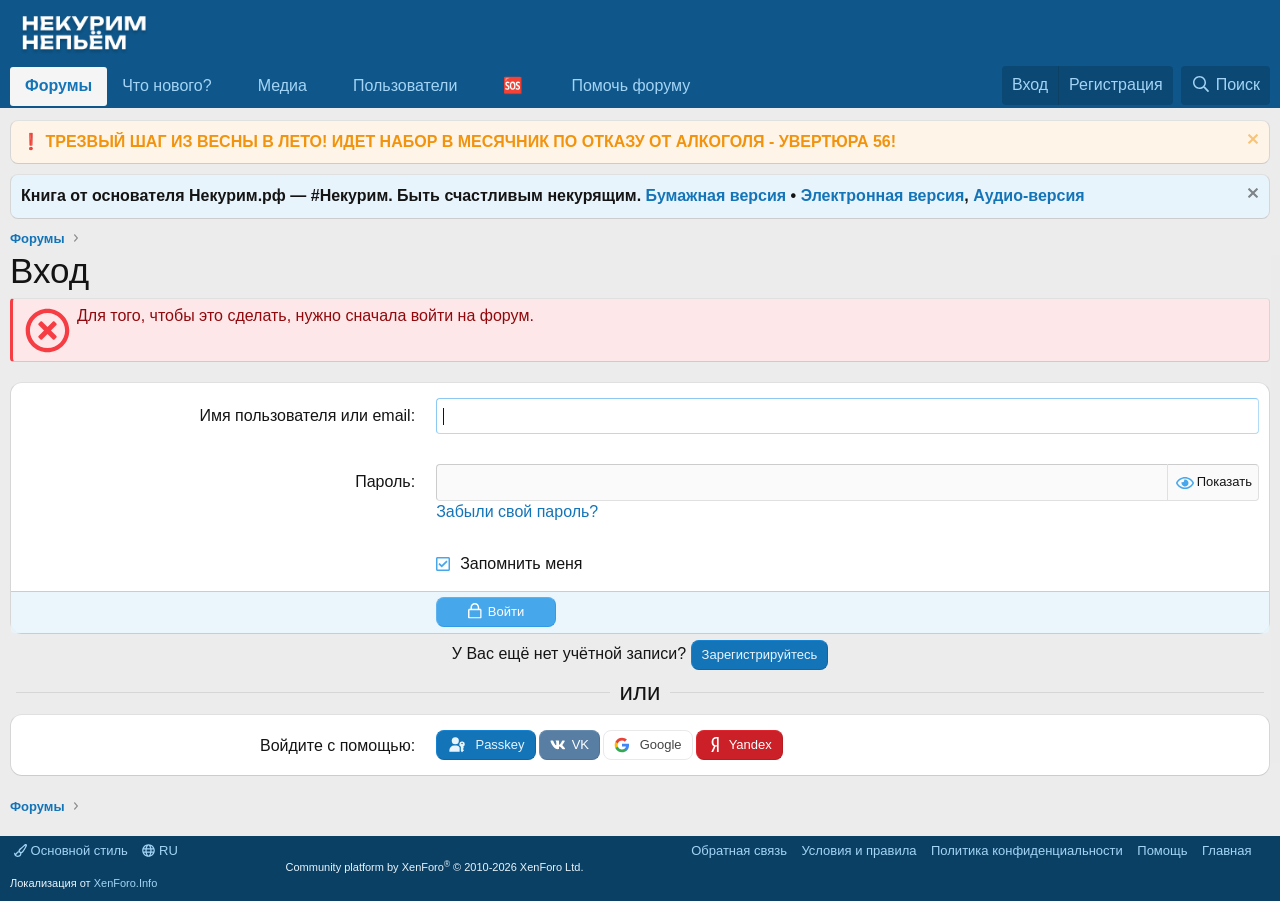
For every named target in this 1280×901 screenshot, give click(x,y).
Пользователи (405, 85)
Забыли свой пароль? (517, 511)
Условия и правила (858, 850)
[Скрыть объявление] (1250, 141)
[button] (227, 86)
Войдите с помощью (335, 745)
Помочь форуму (630, 85)
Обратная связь (739, 850)
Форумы (58, 85)
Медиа (282, 85)
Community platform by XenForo (435, 867)
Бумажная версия (716, 195)
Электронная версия (883, 195)
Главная (1226, 850)
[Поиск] (1225, 85)
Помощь (1162, 850)
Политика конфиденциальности (1027, 850)
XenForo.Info (126, 883)
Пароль (383, 481)
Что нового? (166, 85)
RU (159, 850)
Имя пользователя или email (304, 415)
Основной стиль (71, 850)
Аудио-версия (1029, 195)
